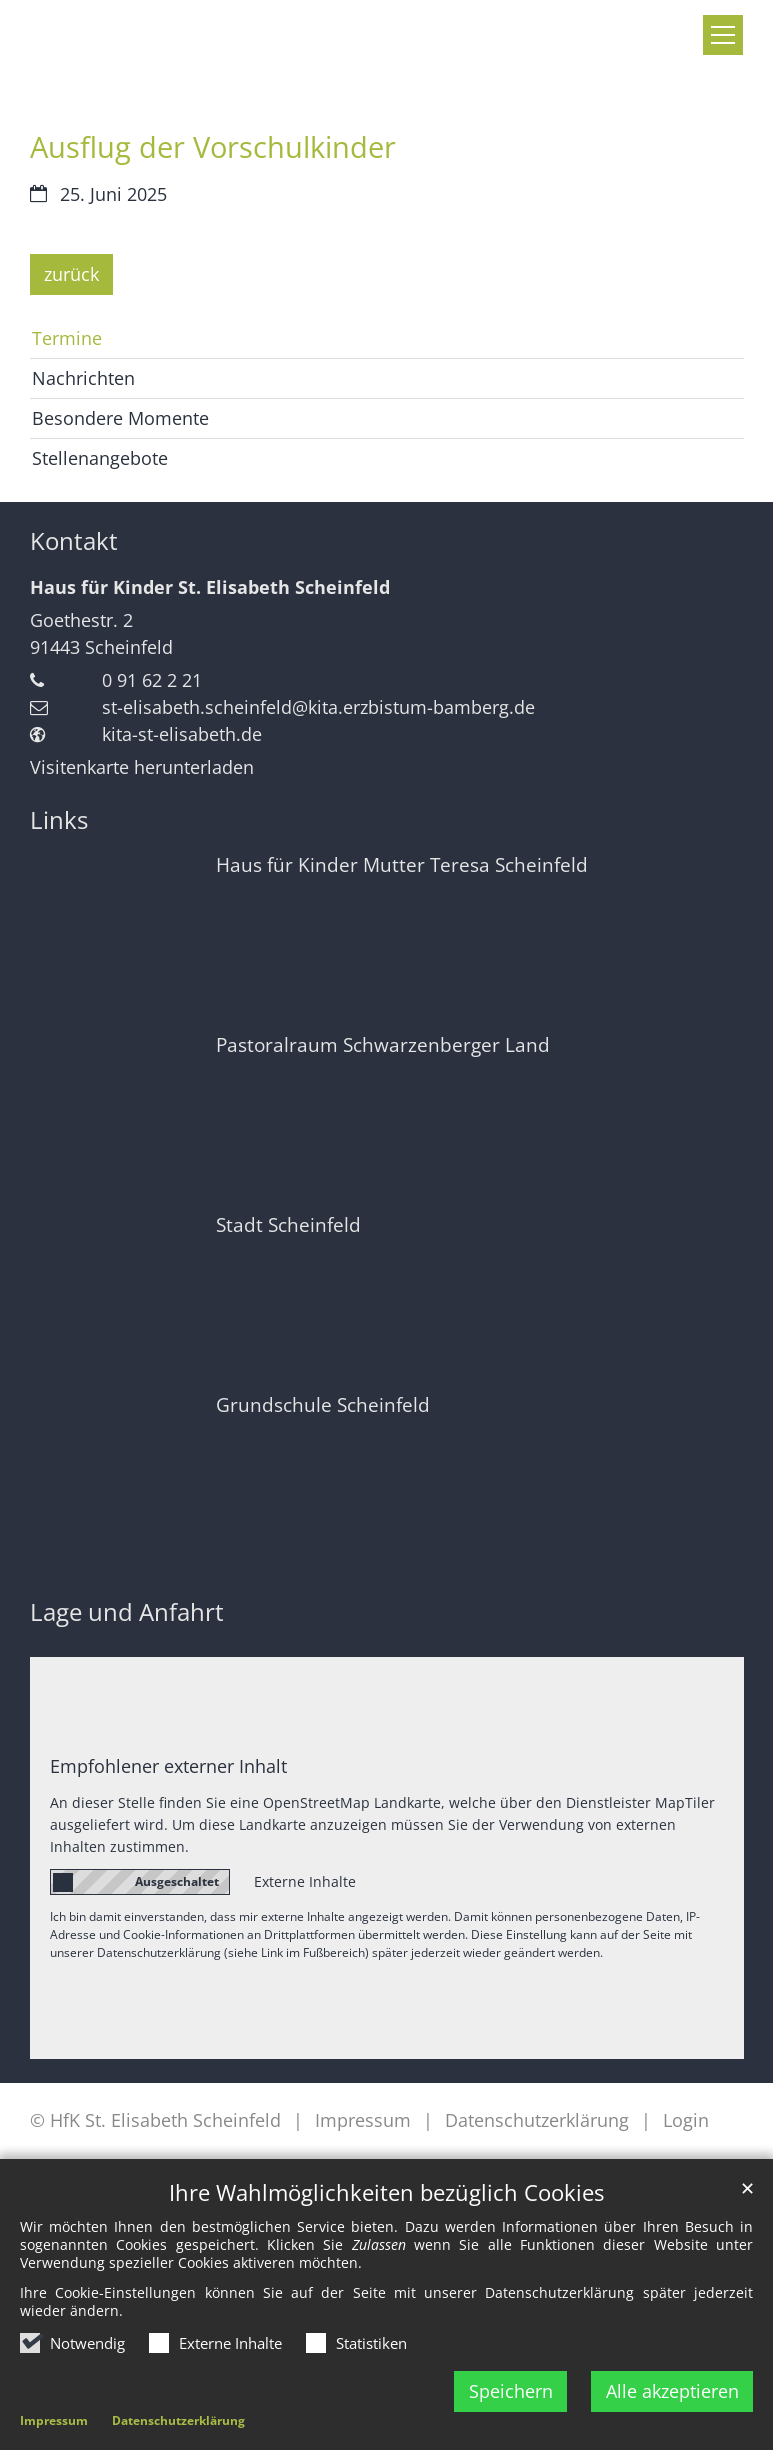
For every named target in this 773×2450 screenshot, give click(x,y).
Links (59, 820)
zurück (71, 274)
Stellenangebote (100, 458)
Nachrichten (83, 378)
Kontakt (74, 541)
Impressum (54, 2420)
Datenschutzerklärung (178, 2420)
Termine (67, 338)
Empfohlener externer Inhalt (168, 1766)
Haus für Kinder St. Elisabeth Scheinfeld (210, 587)
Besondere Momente (120, 418)
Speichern (511, 2391)
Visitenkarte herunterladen (142, 767)
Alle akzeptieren (672, 2391)
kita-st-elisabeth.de (182, 734)
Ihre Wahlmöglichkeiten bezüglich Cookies (386, 2192)
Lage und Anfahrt (127, 1612)
